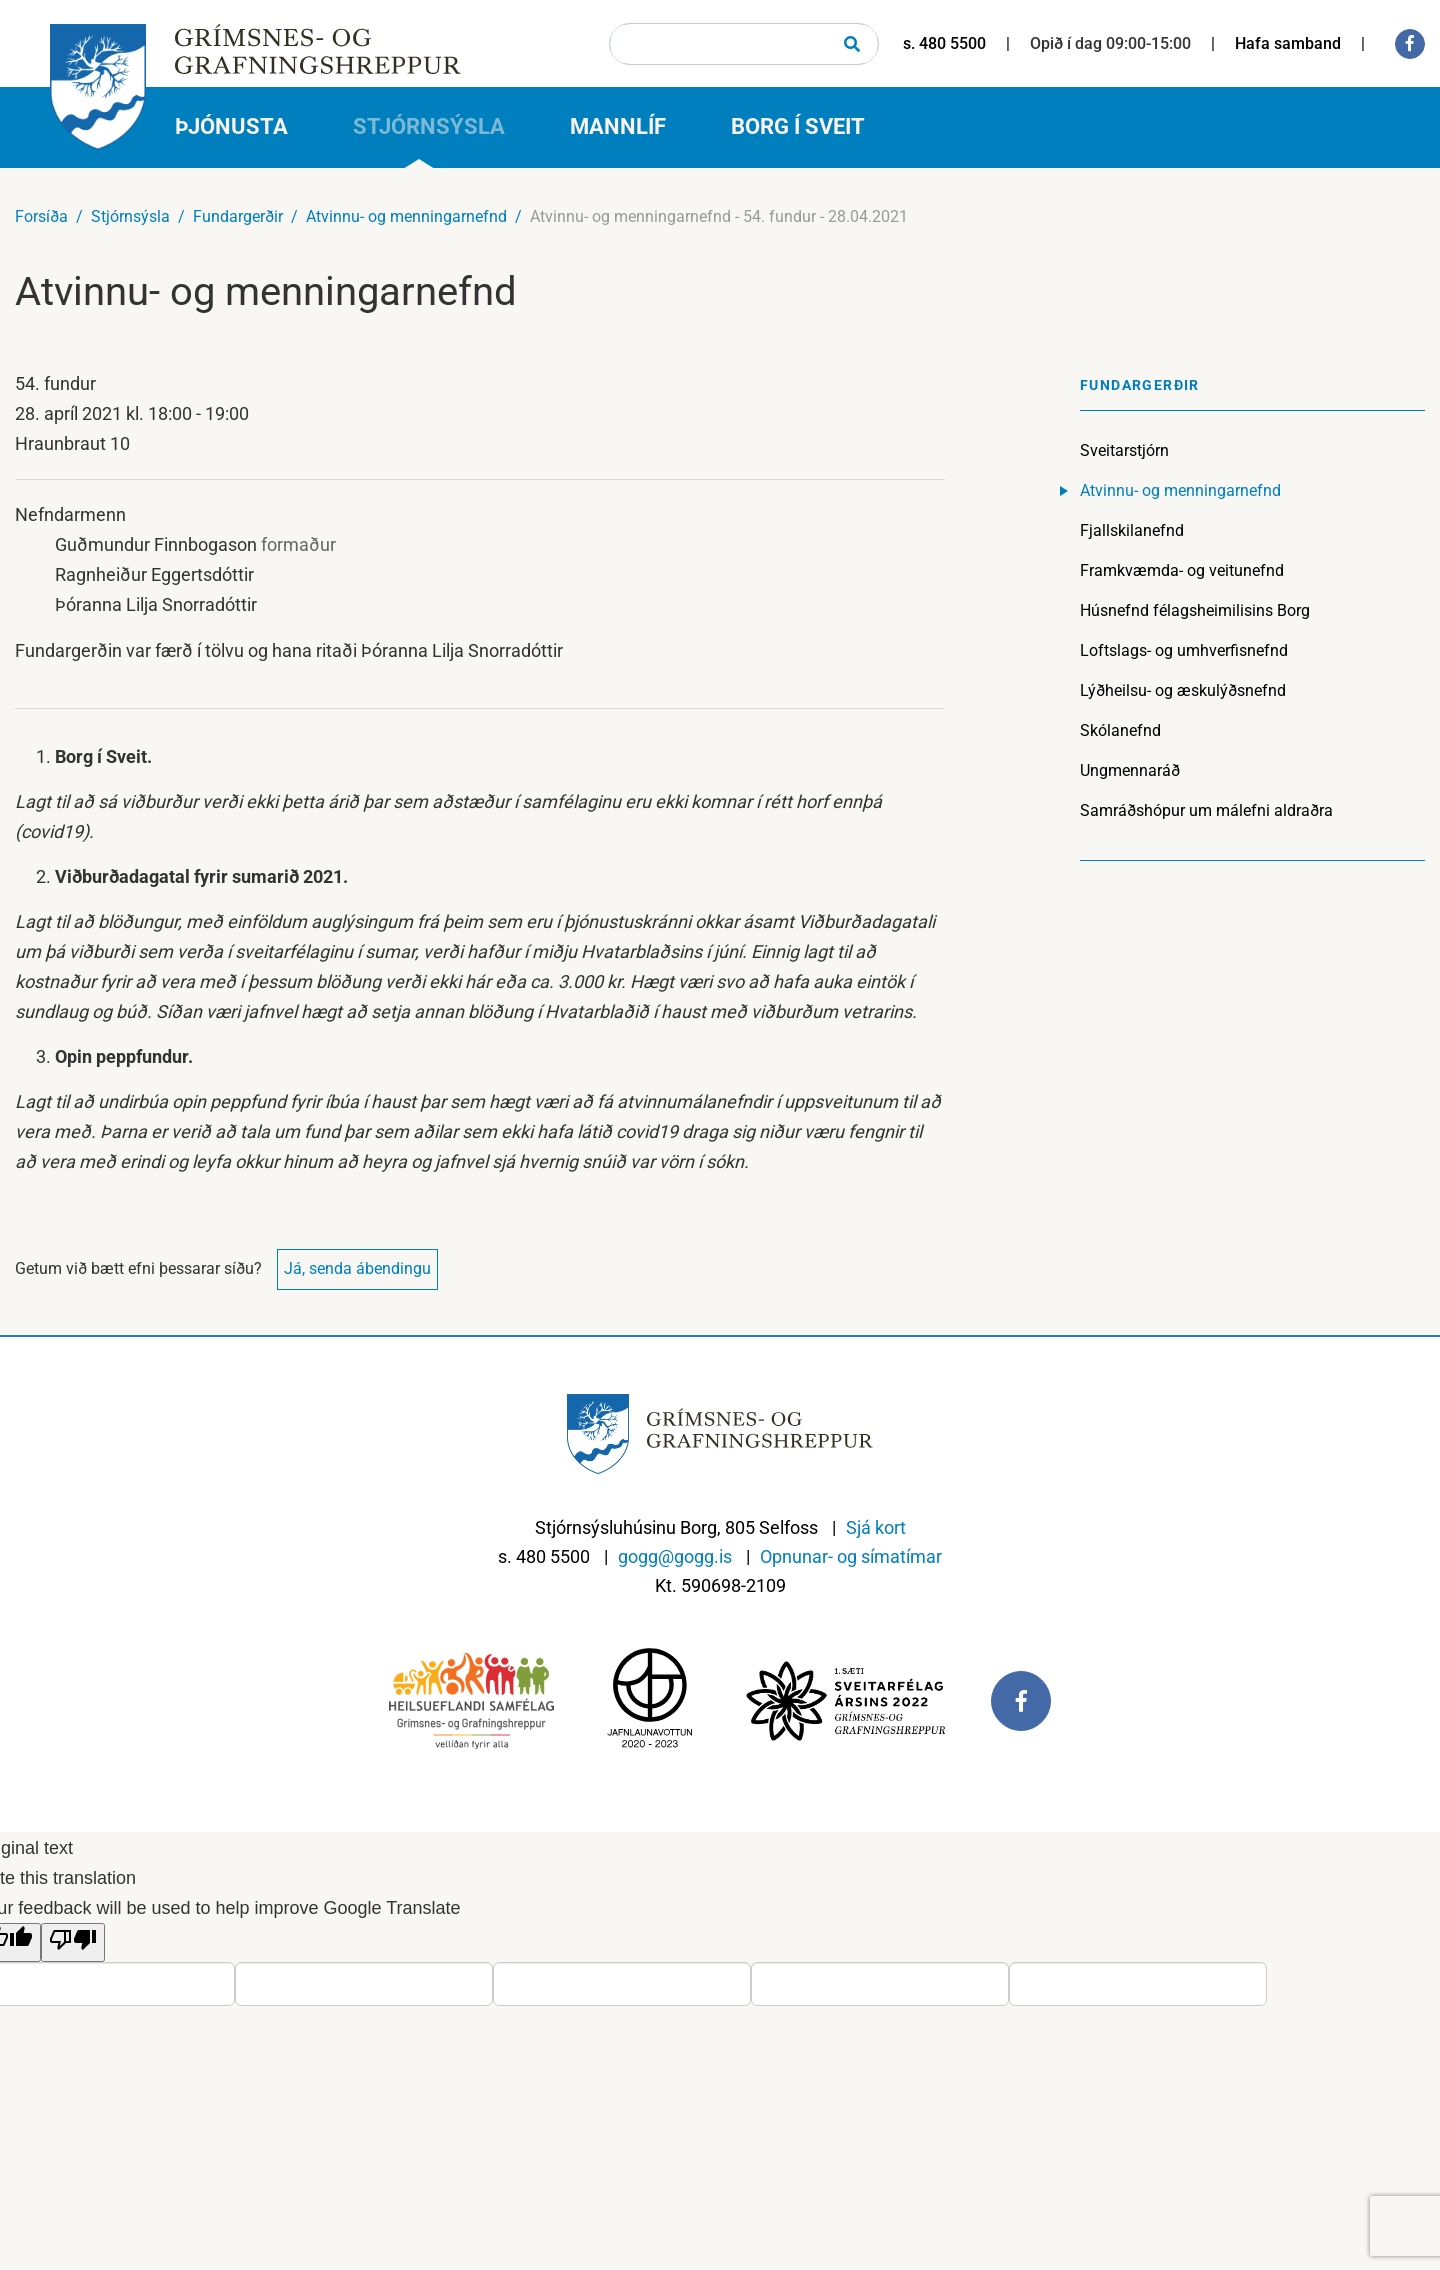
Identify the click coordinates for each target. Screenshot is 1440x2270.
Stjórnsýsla (130, 216)
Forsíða (41, 216)
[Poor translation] (73, 1942)
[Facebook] (1410, 44)
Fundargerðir (238, 216)
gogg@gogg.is (675, 1556)
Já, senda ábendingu (357, 1268)
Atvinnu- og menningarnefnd (406, 216)
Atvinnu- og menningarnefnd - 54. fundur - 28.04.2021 (719, 216)
